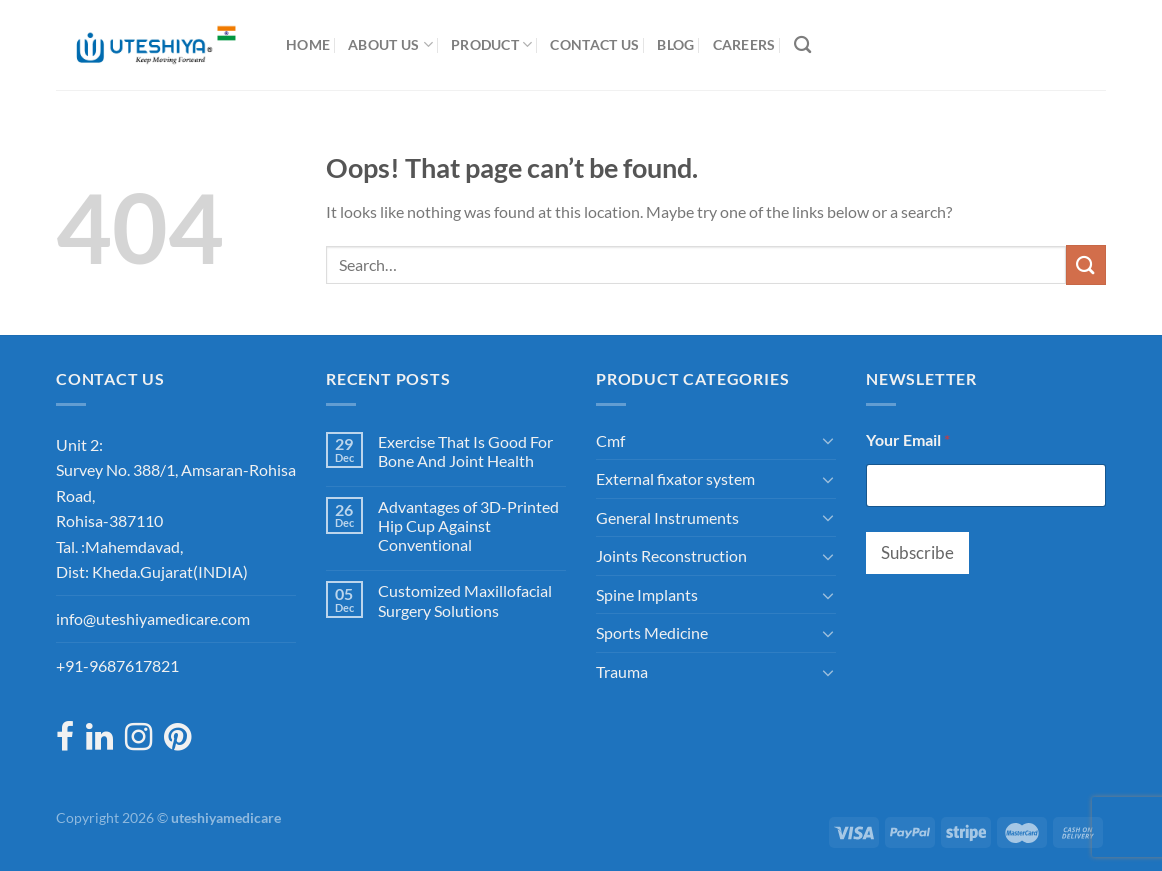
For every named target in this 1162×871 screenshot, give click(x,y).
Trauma (622, 671)
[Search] (802, 45)
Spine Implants (647, 594)
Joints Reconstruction (671, 555)
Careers (744, 44)
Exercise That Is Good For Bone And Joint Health (465, 451)
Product (492, 44)
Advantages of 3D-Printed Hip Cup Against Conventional (468, 525)
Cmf (610, 440)
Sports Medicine (652, 632)
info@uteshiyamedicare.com (153, 618)
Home (308, 44)
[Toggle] (828, 440)
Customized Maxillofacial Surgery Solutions (465, 600)
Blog (675, 44)
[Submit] (1086, 264)
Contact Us (594, 44)
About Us (390, 44)
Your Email (908, 439)
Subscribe (917, 552)
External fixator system (675, 478)
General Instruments (667, 517)
